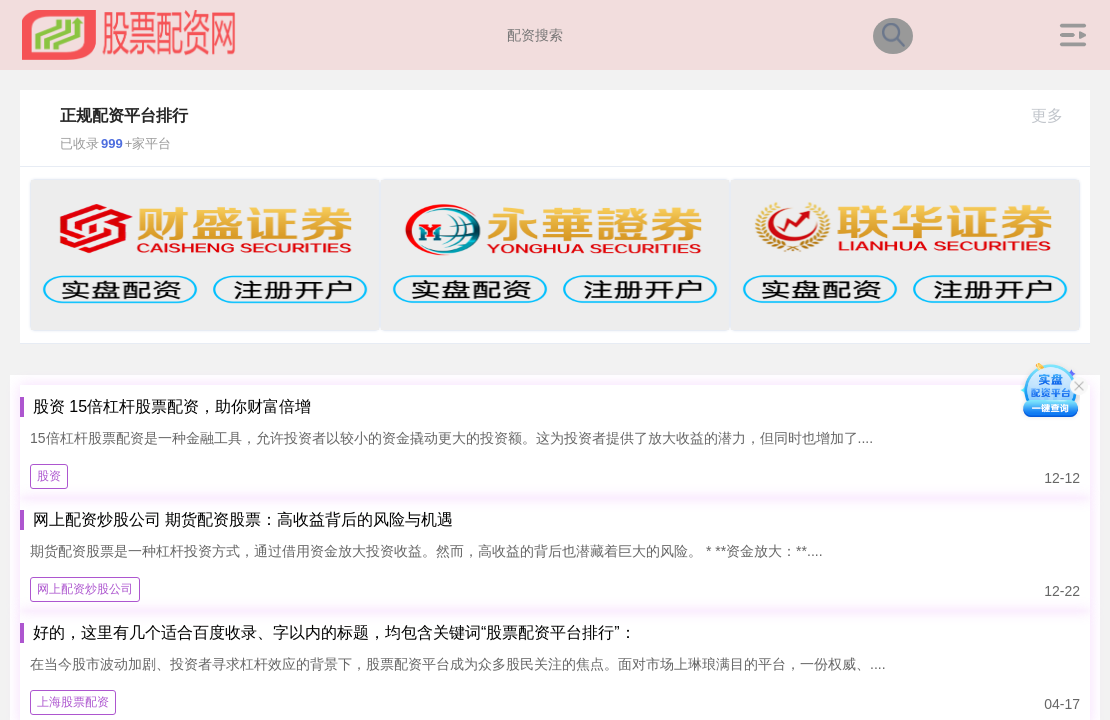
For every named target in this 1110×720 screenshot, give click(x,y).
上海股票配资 (73, 702)
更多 (1055, 115)
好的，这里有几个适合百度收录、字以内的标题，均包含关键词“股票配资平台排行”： (334, 632)
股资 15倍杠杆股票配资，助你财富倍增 (172, 406)
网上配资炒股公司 (85, 589)
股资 (49, 476)
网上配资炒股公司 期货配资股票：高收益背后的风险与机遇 (243, 519)
